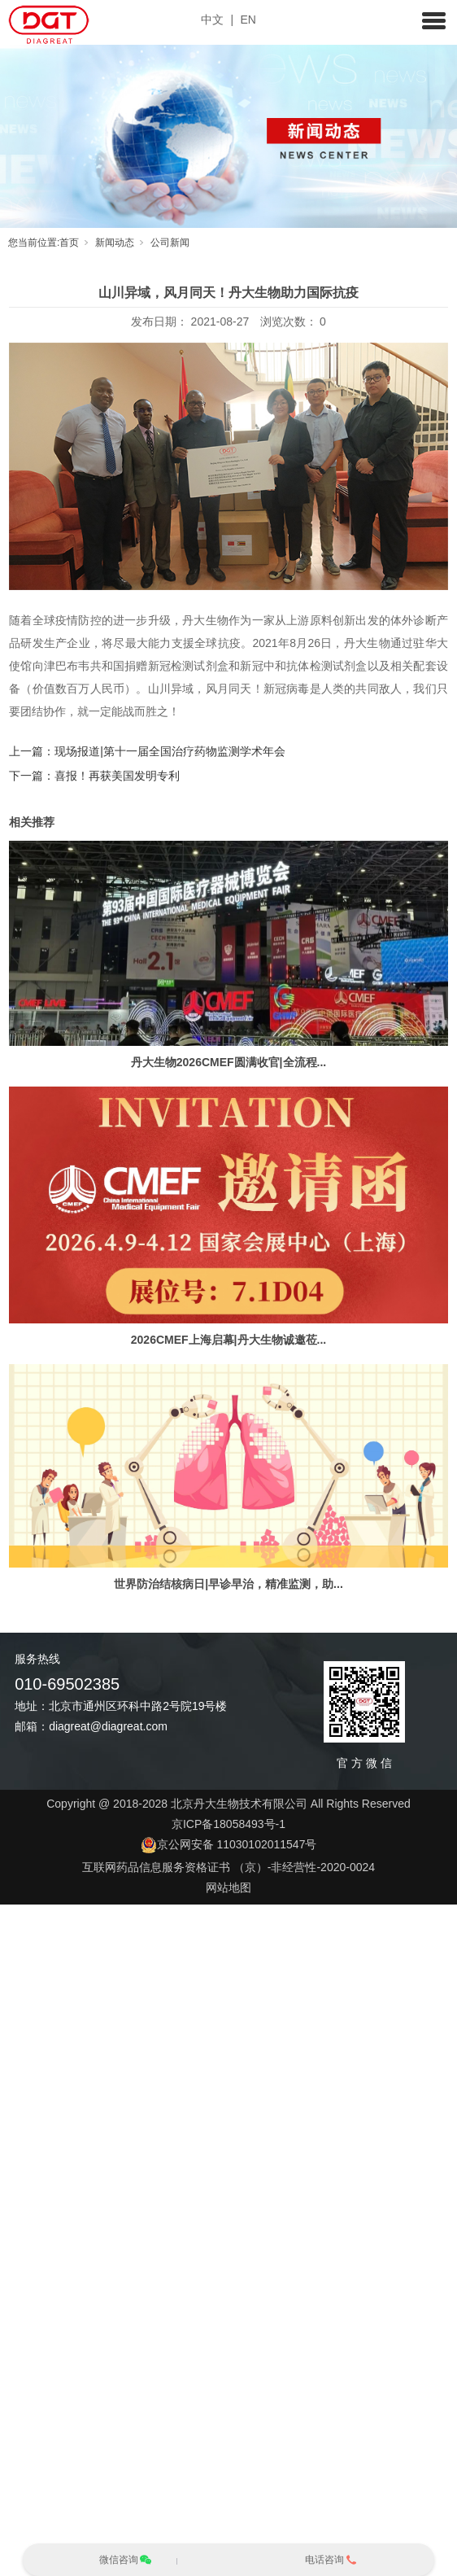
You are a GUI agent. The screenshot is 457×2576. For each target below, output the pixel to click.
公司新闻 (169, 242)
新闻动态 (114, 242)
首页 (69, 242)
